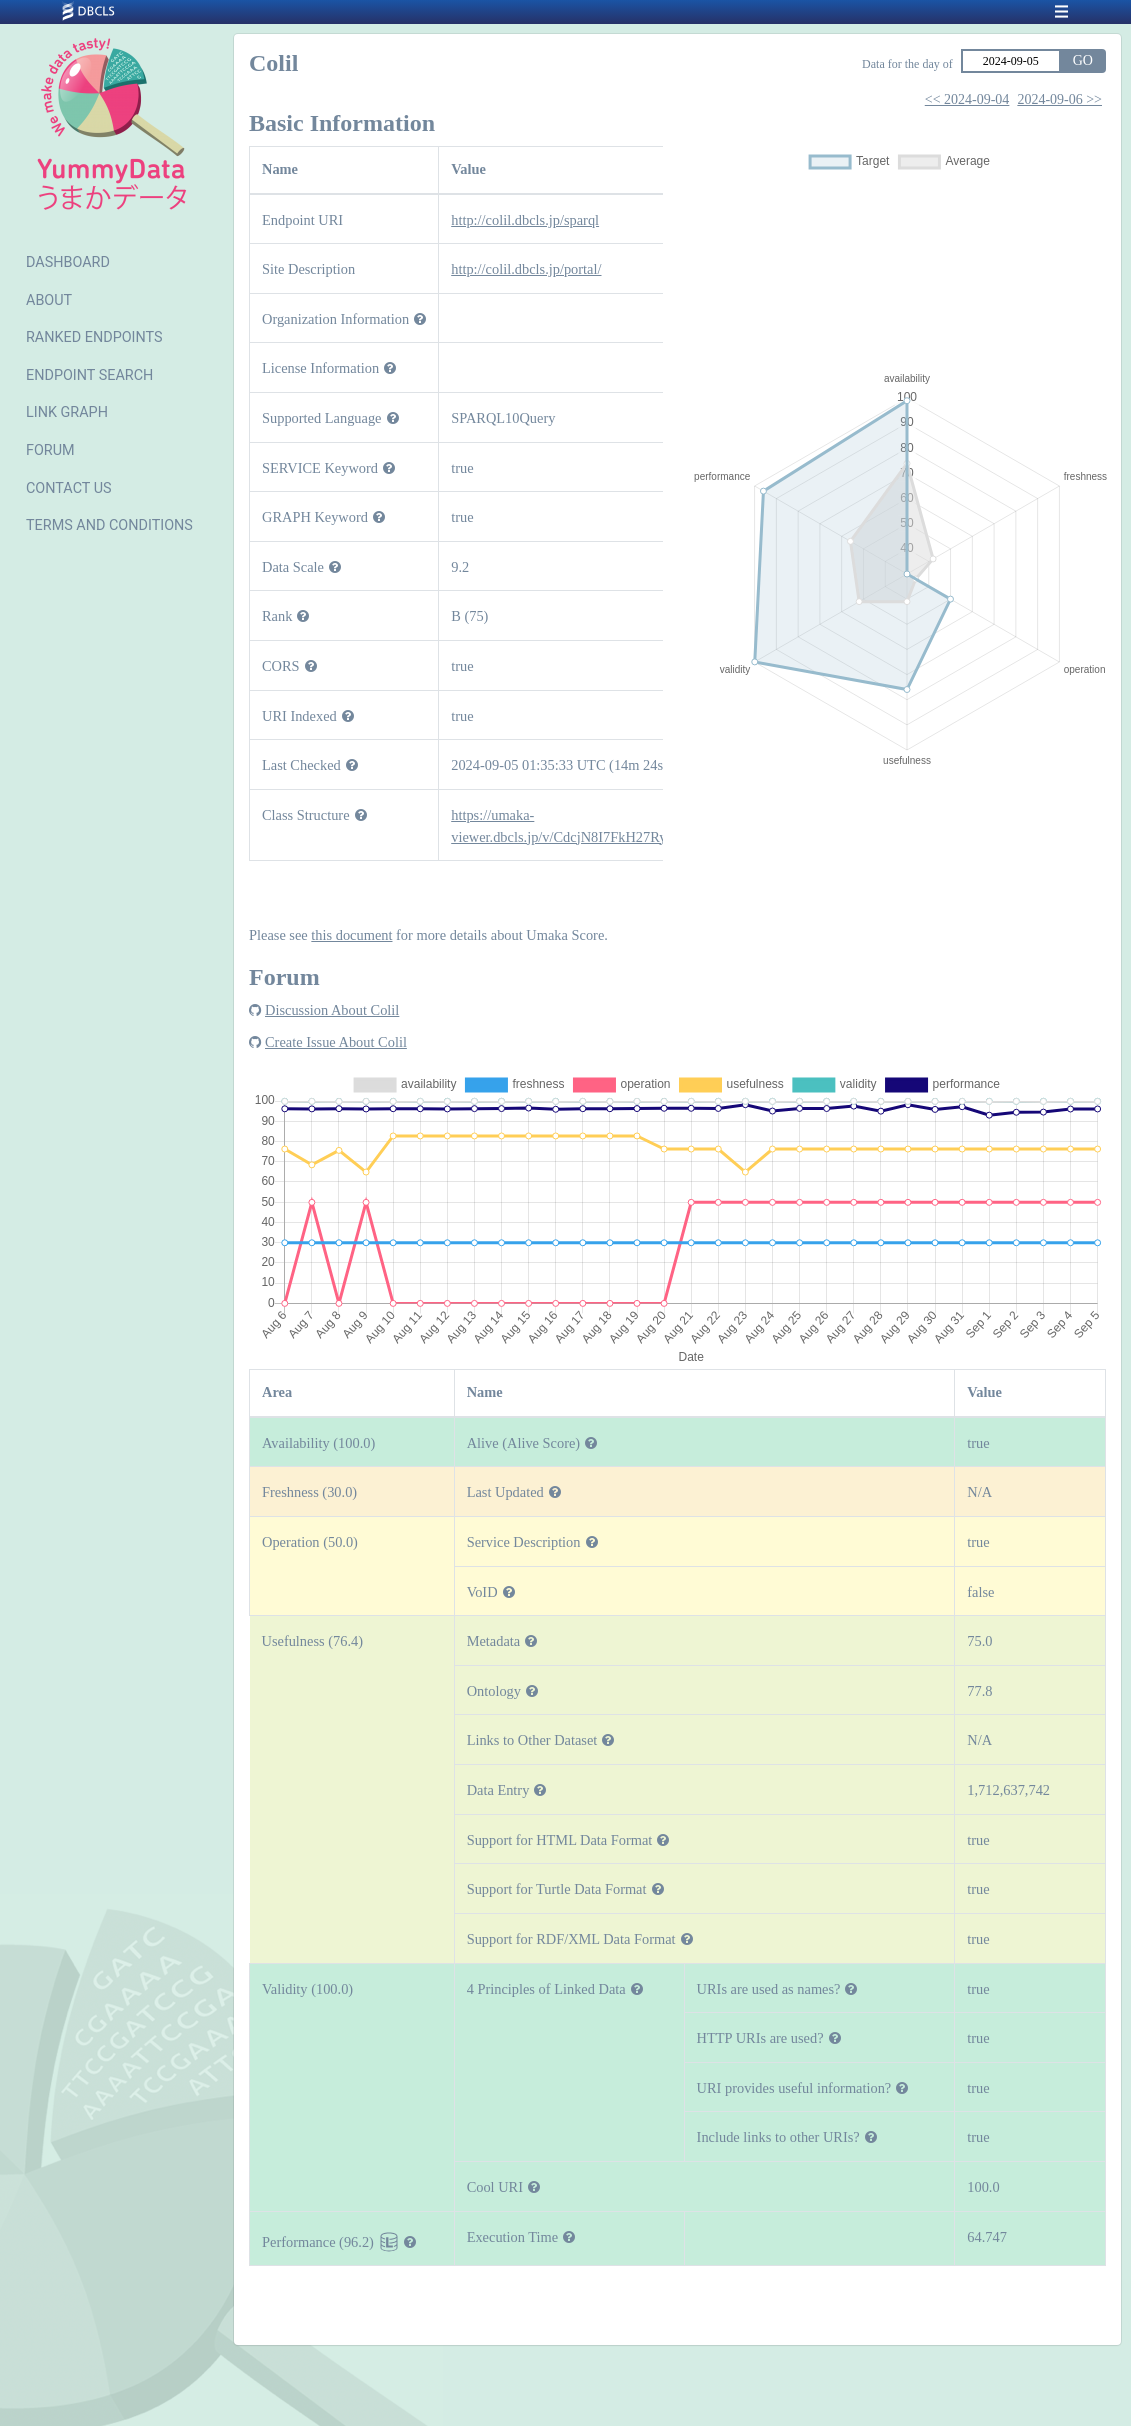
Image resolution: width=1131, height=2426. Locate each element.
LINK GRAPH (67, 412)
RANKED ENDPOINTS (94, 337)
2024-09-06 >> (1059, 99)
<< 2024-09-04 (967, 99)
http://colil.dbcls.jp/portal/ (526, 269)
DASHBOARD (68, 262)
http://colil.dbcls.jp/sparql (525, 220)
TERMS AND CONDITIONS (109, 525)
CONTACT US (69, 488)
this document (351, 935)
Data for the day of (907, 64)
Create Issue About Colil (336, 1042)
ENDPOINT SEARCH (89, 375)
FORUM (50, 450)
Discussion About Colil (332, 1010)
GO (1083, 60)
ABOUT (49, 300)
